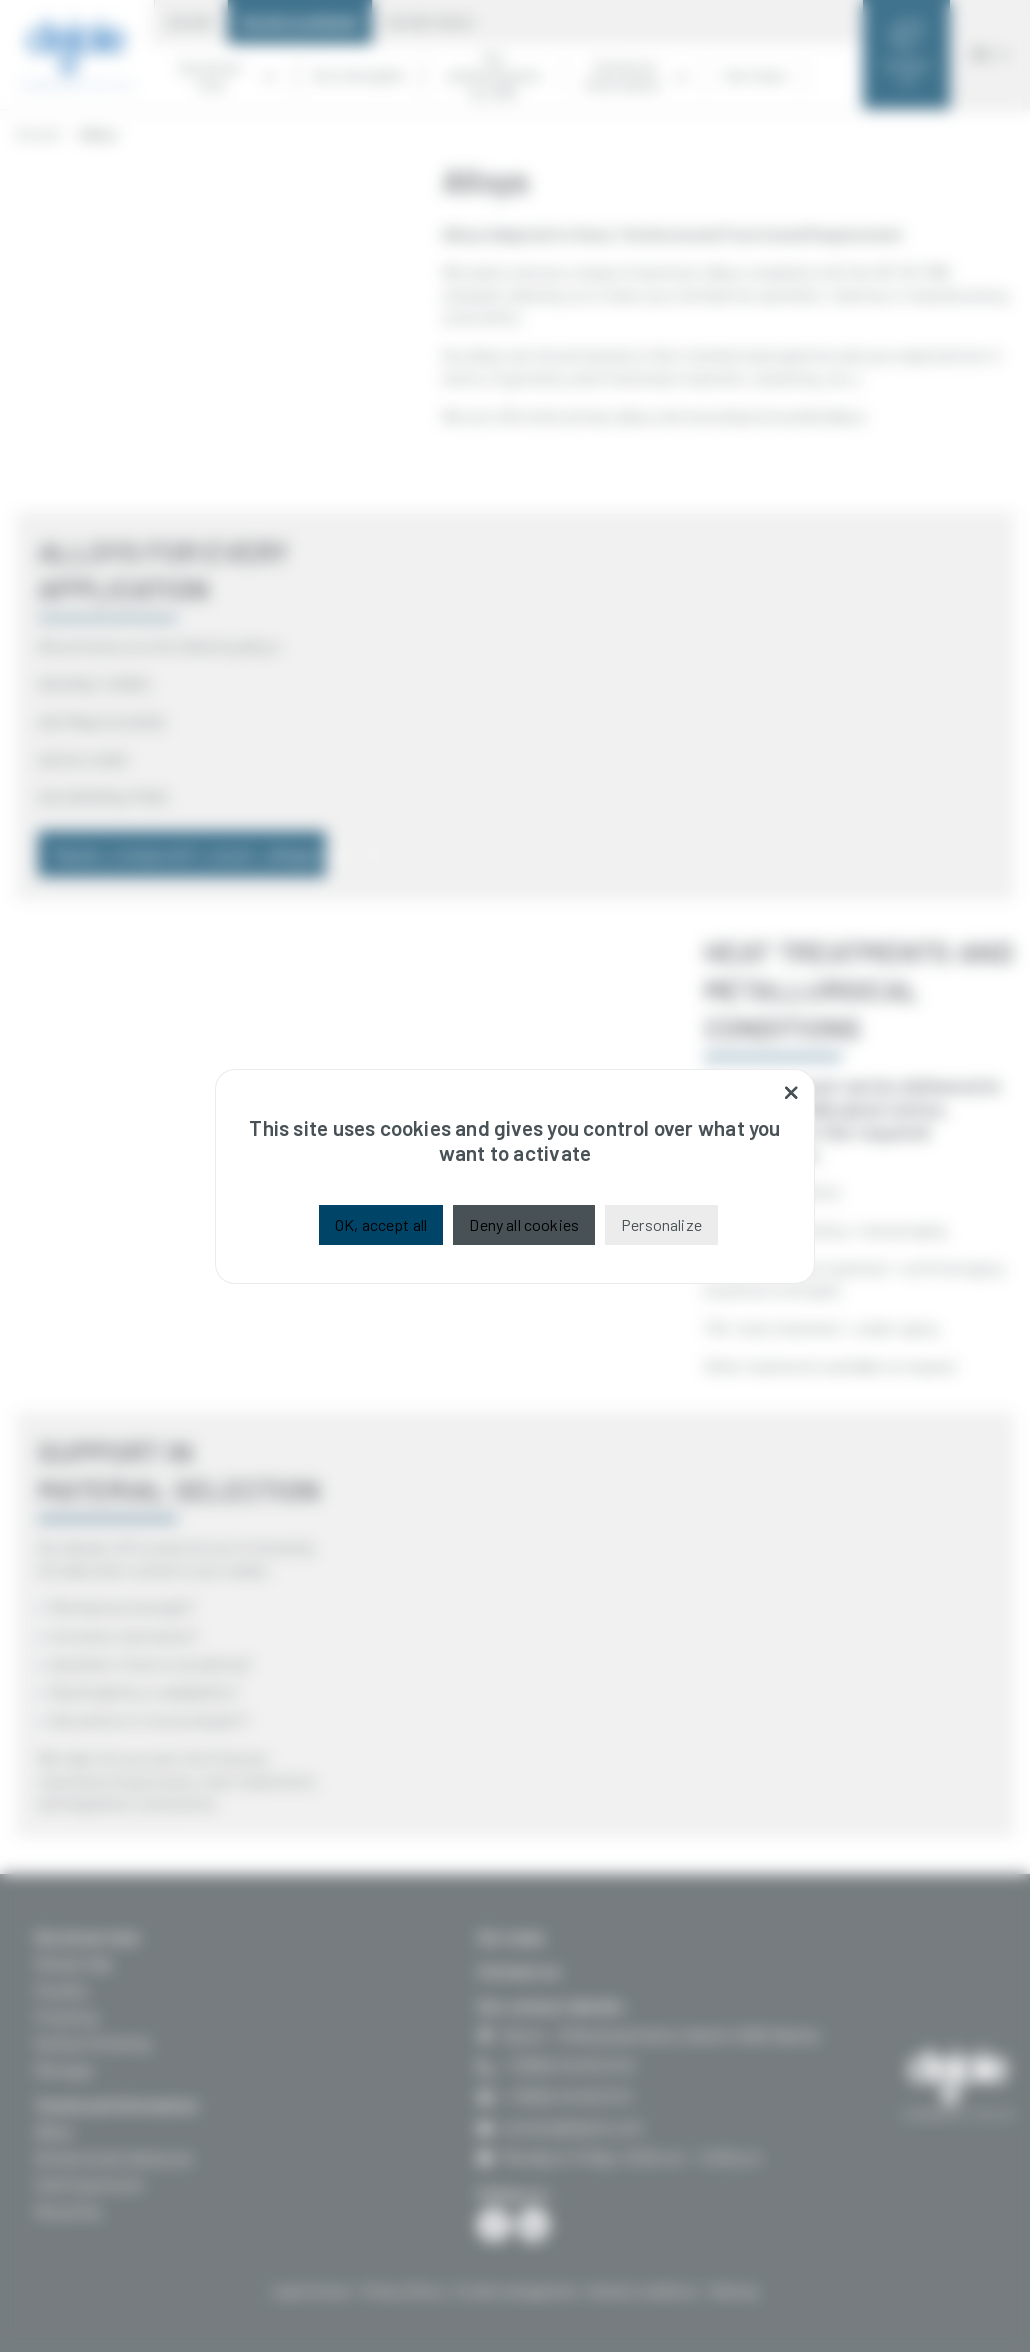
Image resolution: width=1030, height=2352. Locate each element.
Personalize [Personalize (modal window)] (661, 1224)
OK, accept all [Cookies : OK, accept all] (381, 1224)
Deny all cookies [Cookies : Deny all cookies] (524, 1224)
